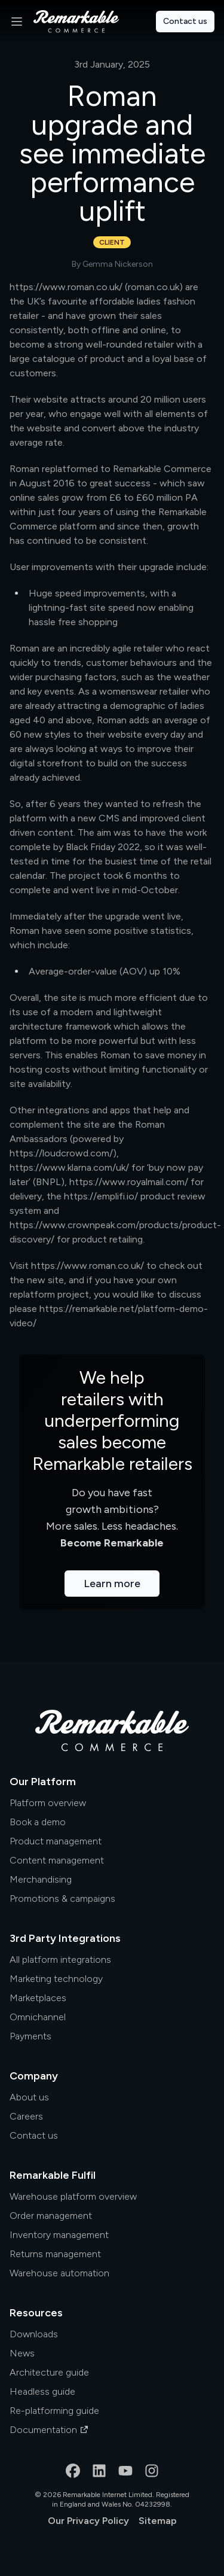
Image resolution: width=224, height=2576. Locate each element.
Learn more (112, 1583)
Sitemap (158, 2520)
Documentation (49, 2429)
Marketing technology (56, 1978)
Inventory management (59, 2234)
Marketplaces (38, 1997)
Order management (51, 2215)
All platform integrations (60, 1959)
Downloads (34, 2334)
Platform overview (48, 1802)
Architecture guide (49, 2372)
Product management (56, 1841)
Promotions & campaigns (62, 1898)
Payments (30, 2036)
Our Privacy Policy (88, 2520)
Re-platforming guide (54, 2410)
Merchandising (41, 1879)
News (22, 2353)
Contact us (185, 21)
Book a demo (38, 1822)
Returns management (55, 2254)
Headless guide (42, 2391)
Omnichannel (38, 2017)
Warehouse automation (59, 2273)
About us (29, 2097)
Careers (26, 2116)
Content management (57, 1860)
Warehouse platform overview (73, 2196)
